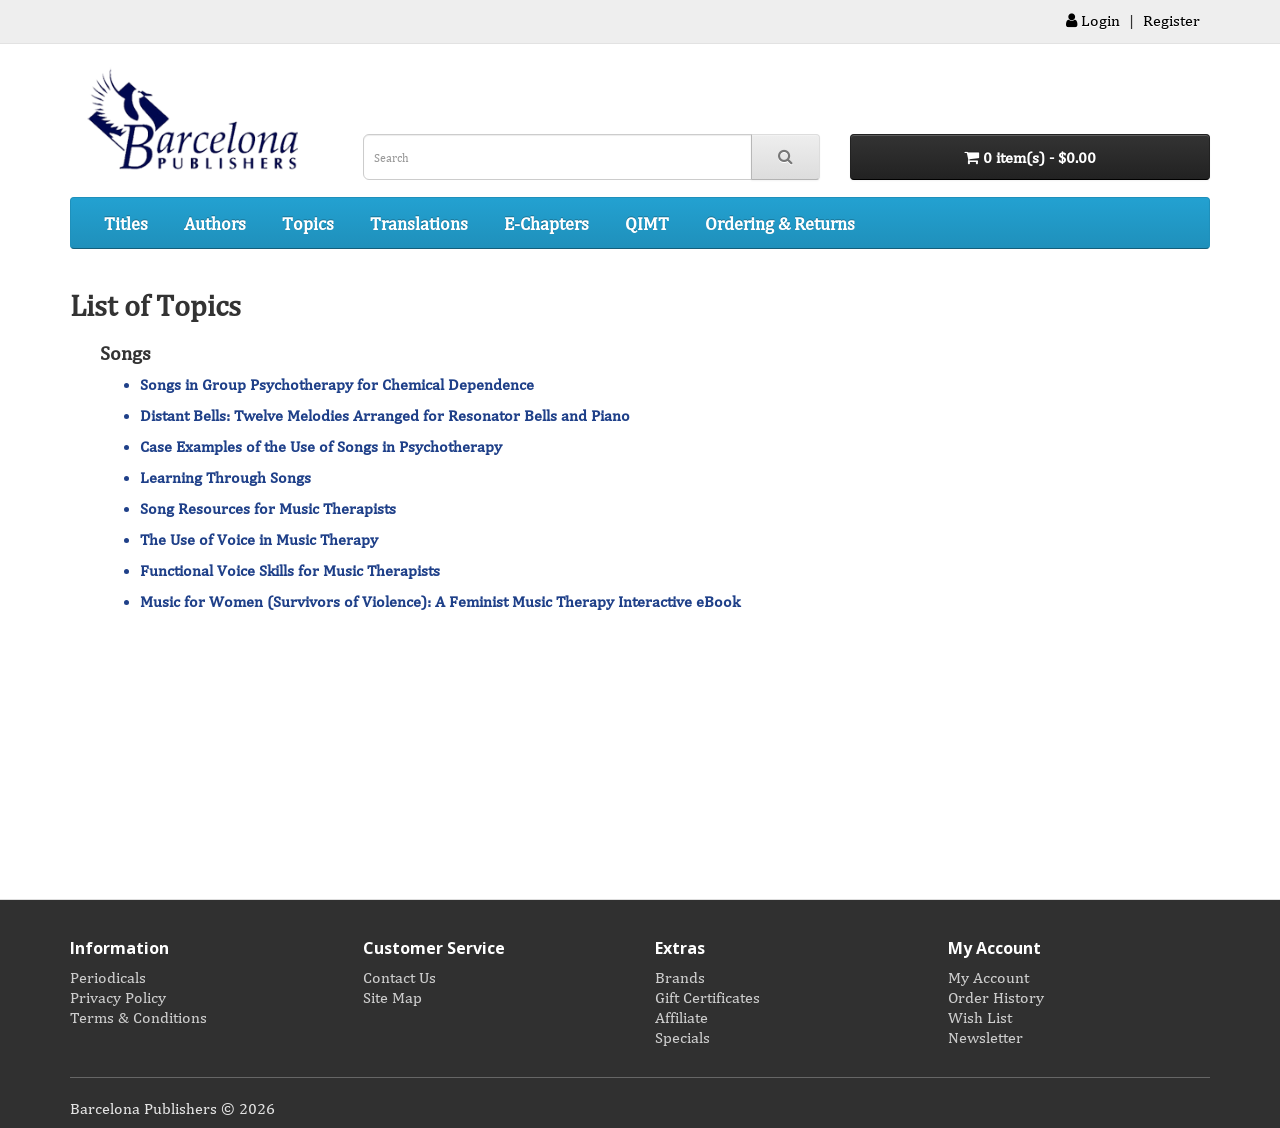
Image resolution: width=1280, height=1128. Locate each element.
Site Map (392, 997)
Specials (682, 1037)
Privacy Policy (118, 997)
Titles (126, 223)
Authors (215, 223)
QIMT (647, 223)
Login (1093, 20)
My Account (988, 977)
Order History (996, 997)
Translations (419, 223)
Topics (308, 223)
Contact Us (399, 977)
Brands (680, 977)
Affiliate (681, 1017)
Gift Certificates (707, 997)
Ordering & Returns (780, 223)
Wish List (980, 1017)
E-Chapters (546, 223)
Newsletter (985, 1037)
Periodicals (108, 977)
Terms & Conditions (138, 1017)
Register (1171, 20)
